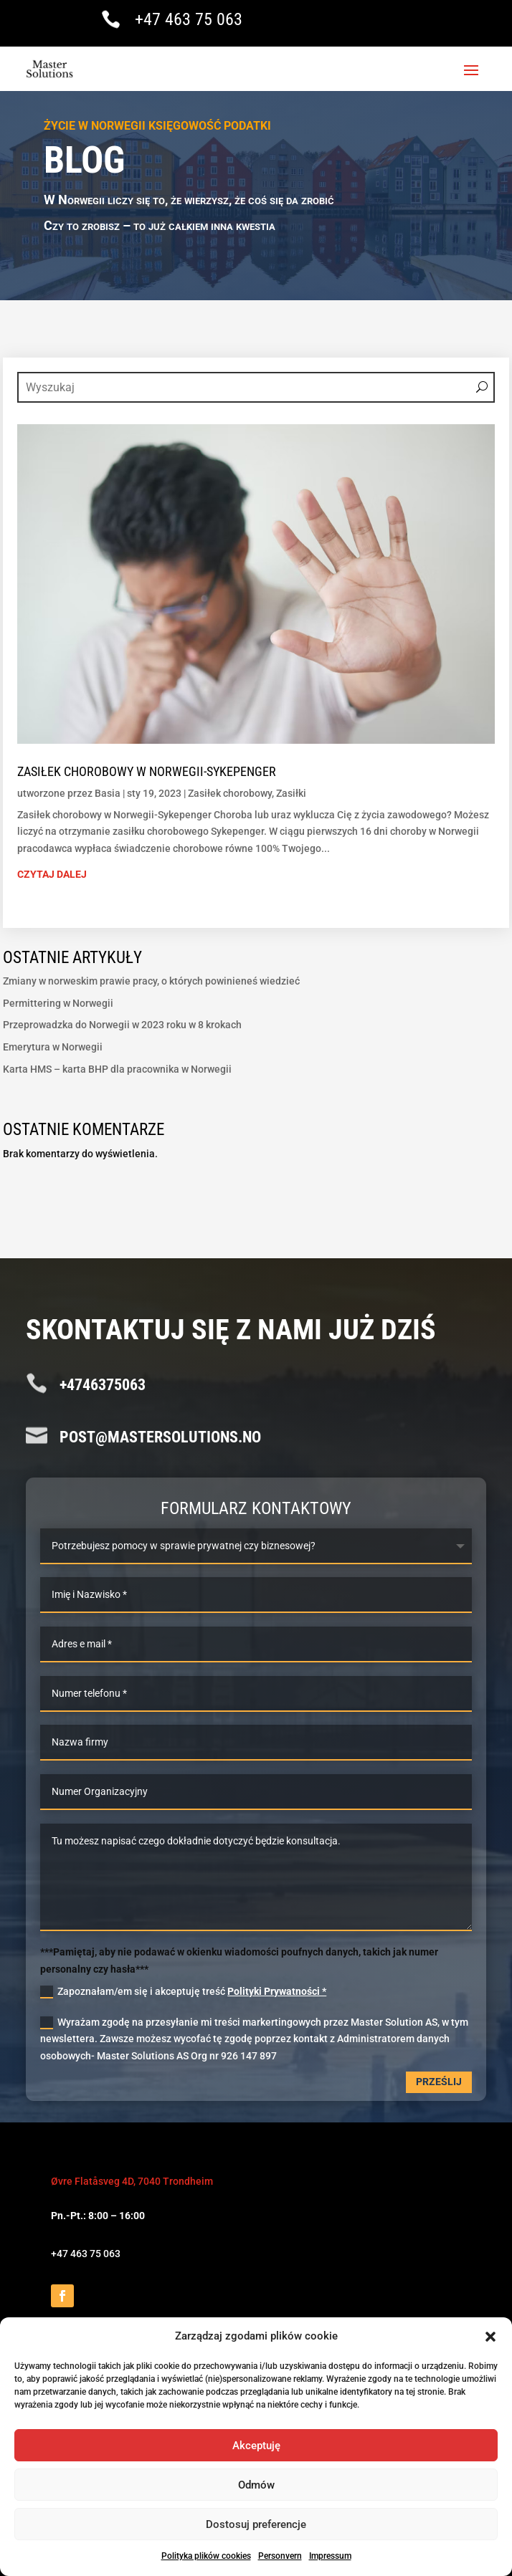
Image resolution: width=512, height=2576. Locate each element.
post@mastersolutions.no (160, 1437)
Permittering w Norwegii (58, 1003)
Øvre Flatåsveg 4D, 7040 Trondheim (132, 2181)
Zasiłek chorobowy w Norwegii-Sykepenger (146, 771)
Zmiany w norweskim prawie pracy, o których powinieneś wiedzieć (151, 981)
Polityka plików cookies (206, 2556)
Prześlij (439, 2081)
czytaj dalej (52, 874)
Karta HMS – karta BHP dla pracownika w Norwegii (117, 1069)
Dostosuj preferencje (256, 2524)
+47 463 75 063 (188, 19)
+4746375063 (103, 1385)
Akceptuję (256, 2445)
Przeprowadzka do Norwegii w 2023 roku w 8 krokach (122, 1024)
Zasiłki (291, 793)
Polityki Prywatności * (276, 1991)
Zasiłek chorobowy (230, 793)
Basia (107, 793)
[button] (490, 2337)
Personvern (280, 2556)
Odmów (256, 2485)
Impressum (330, 2556)
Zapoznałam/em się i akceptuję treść (183, 1992)
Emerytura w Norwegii (53, 1047)
